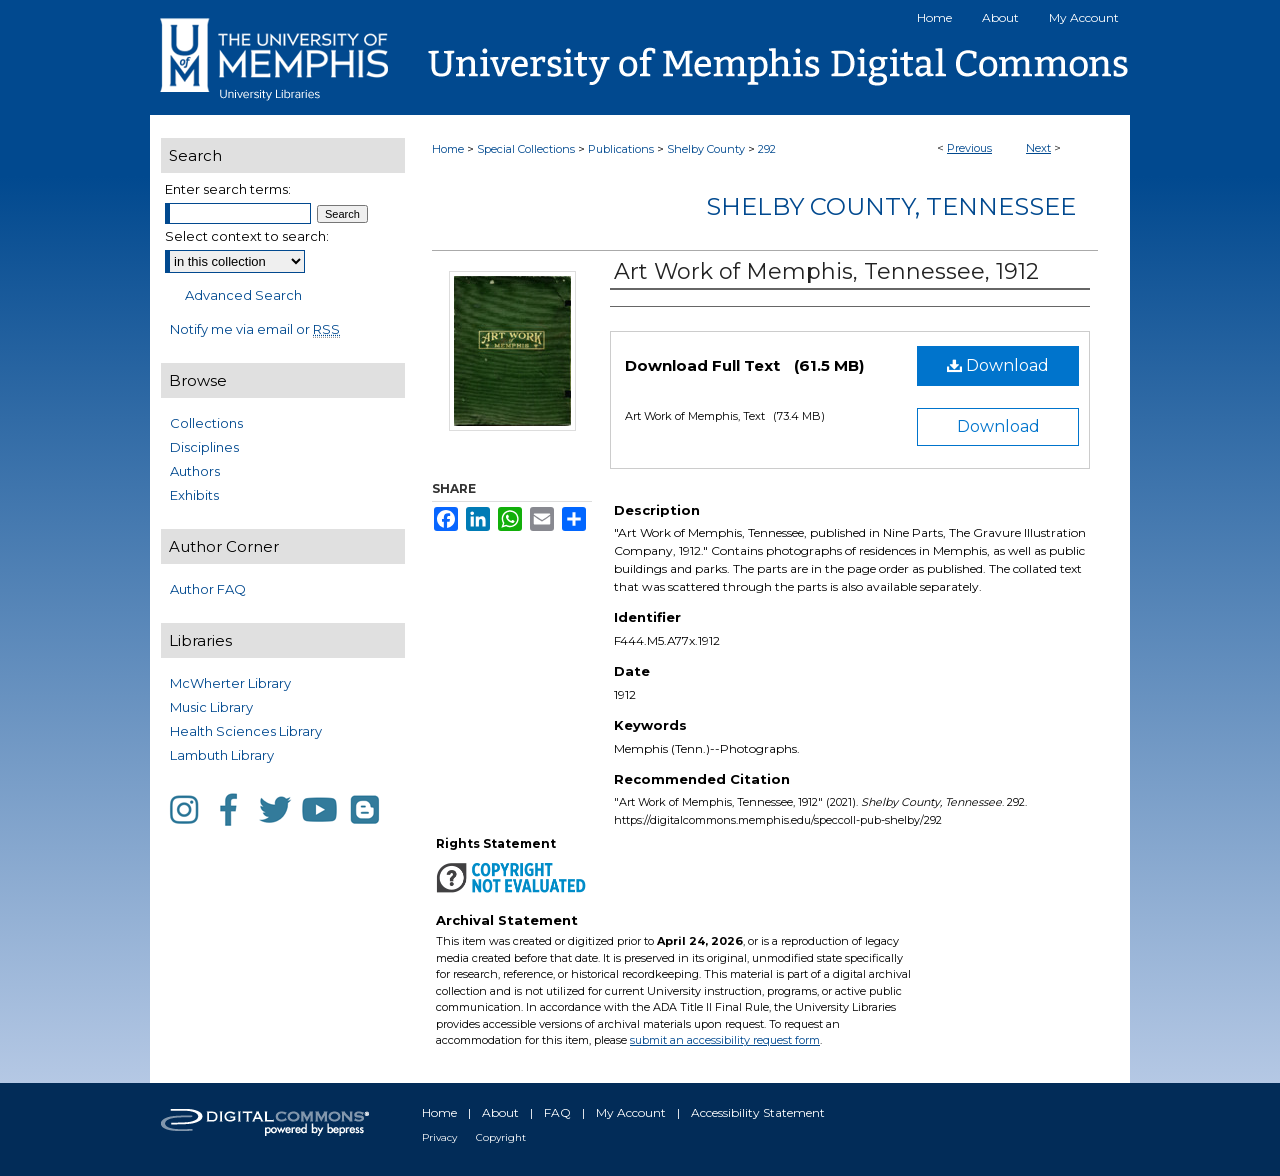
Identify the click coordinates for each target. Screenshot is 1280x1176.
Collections (206, 423)
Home (448, 149)
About (500, 1112)
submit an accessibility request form (725, 1040)
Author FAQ (208, 589)
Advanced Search (243, 295)
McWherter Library (230, 683)
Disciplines (204, 447)
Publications (621, 149)
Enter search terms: (228, 189)
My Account (631, 1112)
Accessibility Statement (758, 1112)
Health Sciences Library (246, 731)
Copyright (501, 1137)
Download (998, 365)
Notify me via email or (255, 329)
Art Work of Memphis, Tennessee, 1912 (826, 271)
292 (767, 149)
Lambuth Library (222, 755)
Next (1038, 148)
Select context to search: (247, 236)
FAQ (557, 1112)
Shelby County (706, 149)
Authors (195, 471)
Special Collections (526, 149)
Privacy (439, 1137)
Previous (969, 148)
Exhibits (194, 495)
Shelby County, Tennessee (891, 206)
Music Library (211, 707)
